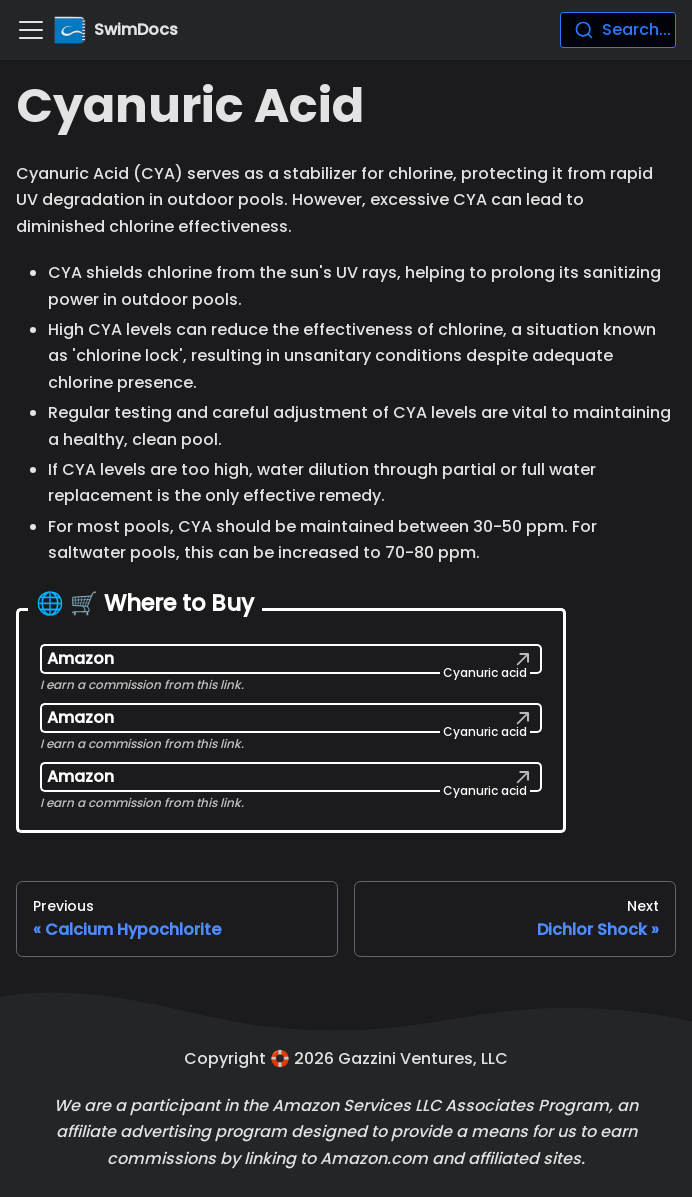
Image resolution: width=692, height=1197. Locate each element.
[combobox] (618, 30)
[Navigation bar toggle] (31, 30)
